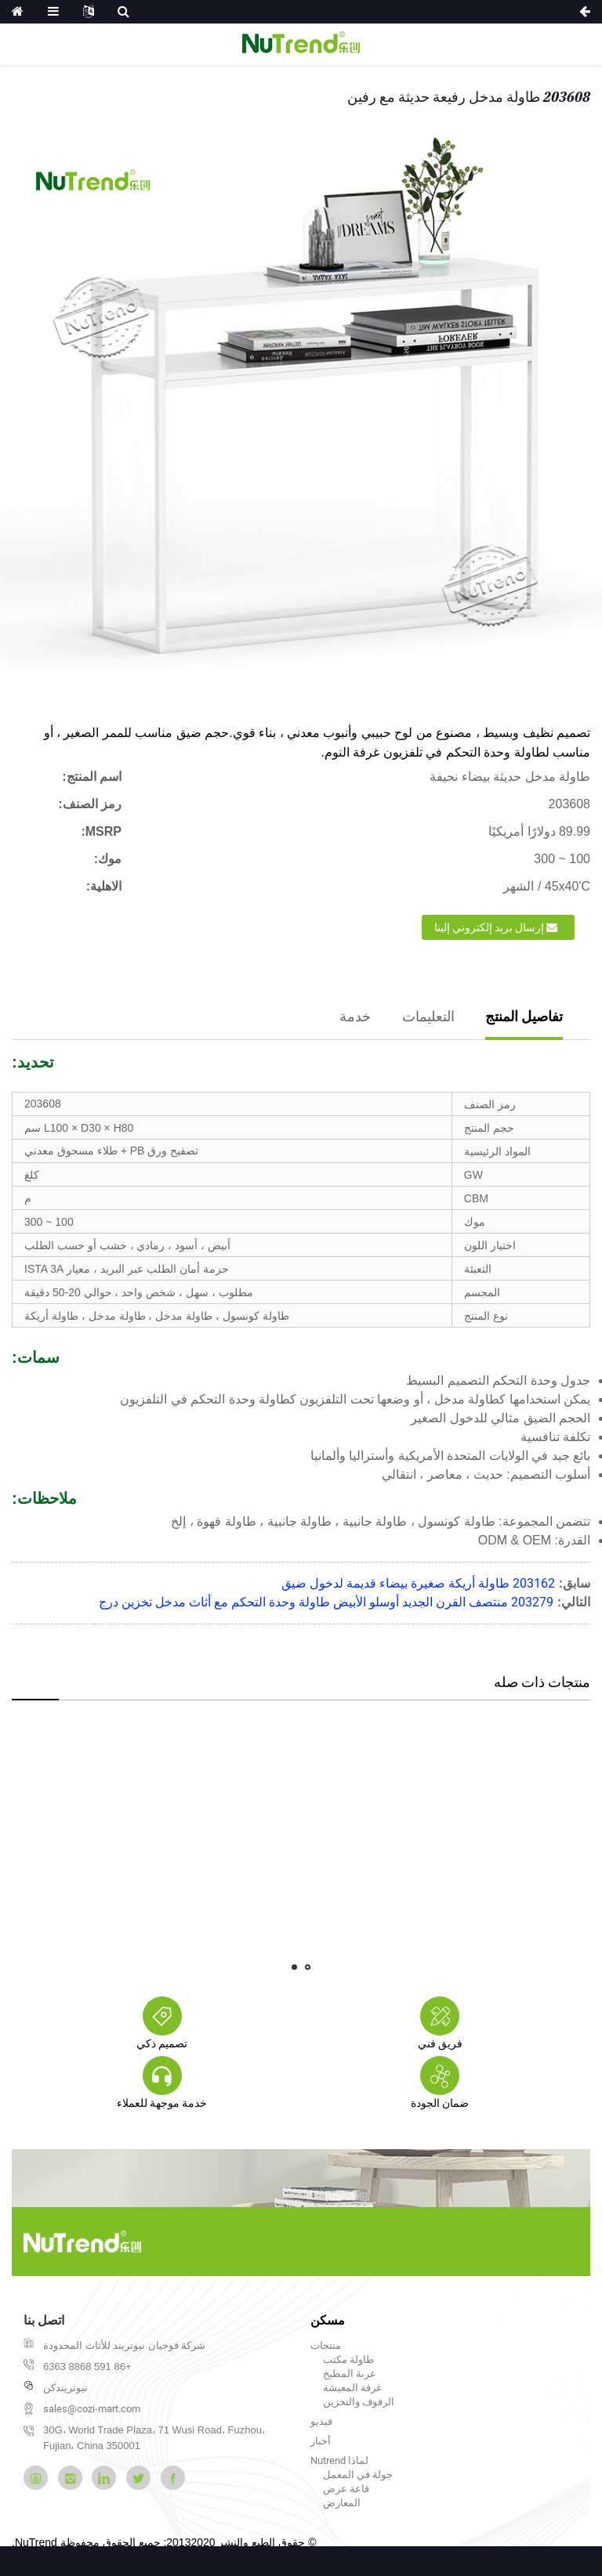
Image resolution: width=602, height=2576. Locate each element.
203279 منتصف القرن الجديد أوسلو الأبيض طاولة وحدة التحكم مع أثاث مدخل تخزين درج (326, 1602)
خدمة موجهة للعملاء (162, 2103)
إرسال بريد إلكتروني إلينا (489, 927)
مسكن (327, 2320)
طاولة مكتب (348, 2359)
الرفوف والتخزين (358, 2402)
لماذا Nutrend (339, 2460)
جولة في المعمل (358, 2474)
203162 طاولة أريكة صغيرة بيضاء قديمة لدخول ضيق (418, 1583)
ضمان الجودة (440, 2103)
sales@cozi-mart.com (91, 2409)
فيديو (321, 2421)
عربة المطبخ (349, 2373)
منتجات (325, 2345)
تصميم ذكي (161, 2043)
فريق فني (440, 2043)
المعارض (342, 2503)
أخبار (320, 2441)
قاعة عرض (346, 2489)
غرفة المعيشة (352, 2388)
